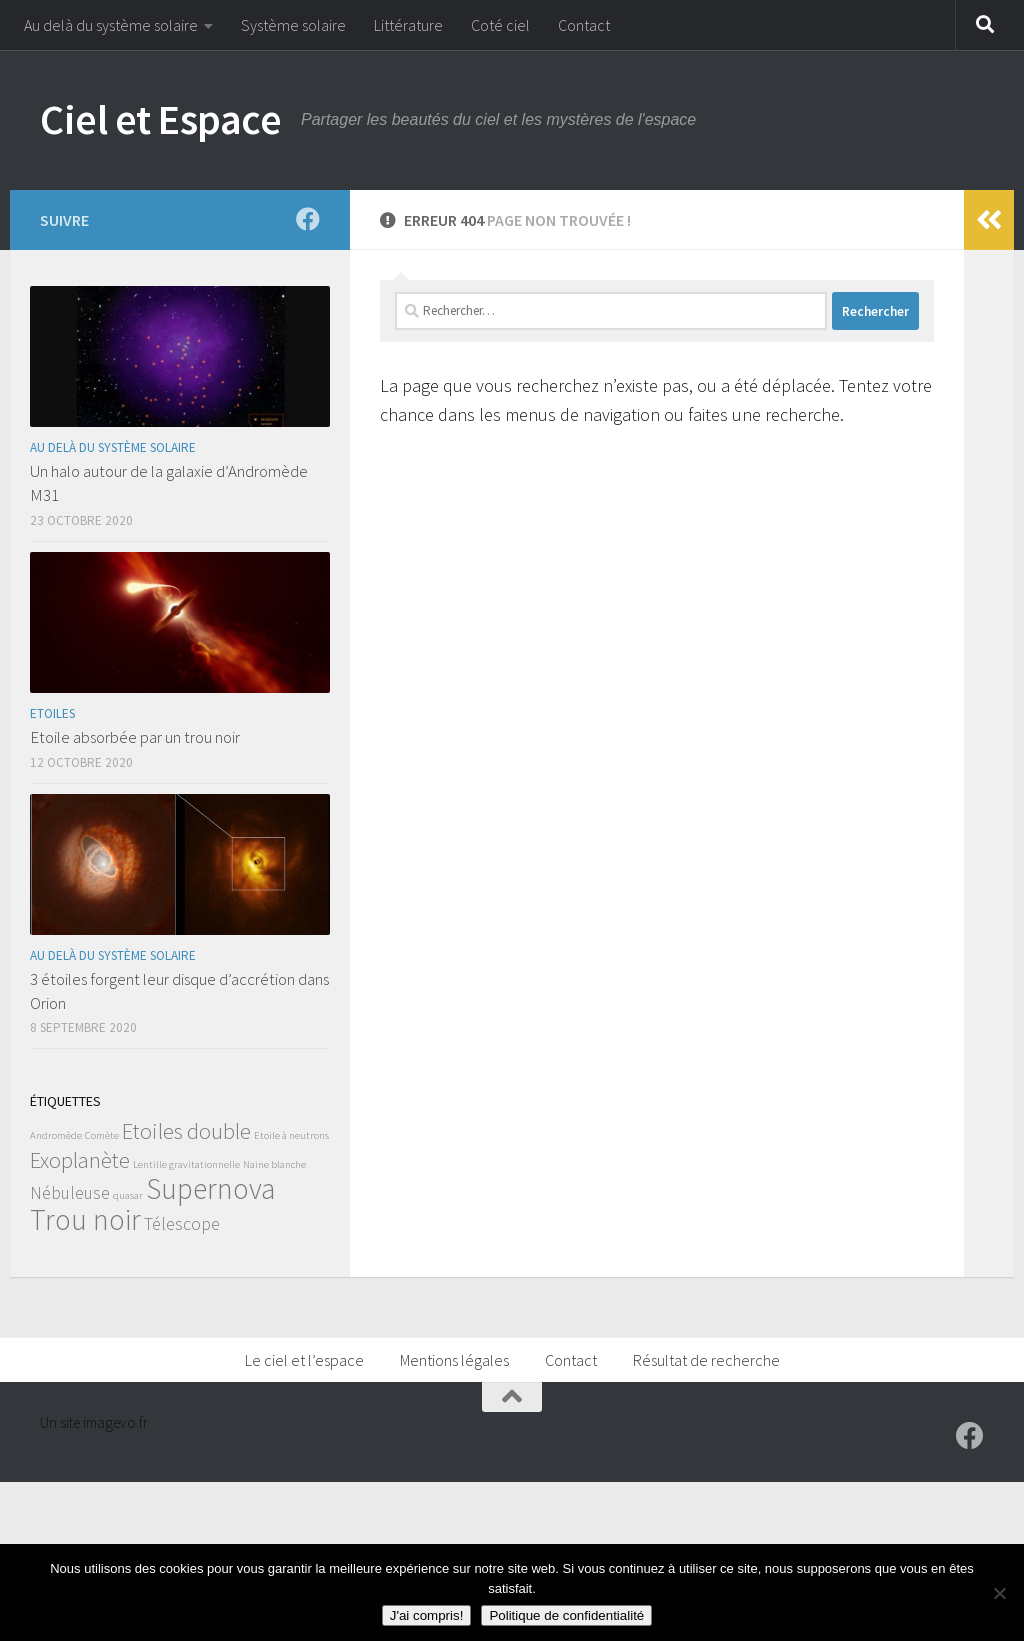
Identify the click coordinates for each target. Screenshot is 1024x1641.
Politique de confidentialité (566, 1615)
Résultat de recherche (706, 1360)
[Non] (999, 1593)
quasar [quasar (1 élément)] (128, 1195)
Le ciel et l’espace (304, 1360)
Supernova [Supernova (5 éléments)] (210, 1188)
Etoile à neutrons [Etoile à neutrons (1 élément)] (291, 1135)
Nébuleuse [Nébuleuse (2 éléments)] (70, 1193)
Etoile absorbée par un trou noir (135, 737)
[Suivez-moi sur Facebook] (308, 219)
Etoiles (52, 713)
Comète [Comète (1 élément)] (102, 1135)
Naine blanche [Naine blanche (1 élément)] (274, 1164)
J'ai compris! (427, 1615)
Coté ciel (500, 25)
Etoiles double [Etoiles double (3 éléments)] (186, 1131)
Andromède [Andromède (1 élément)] (56, 1135)
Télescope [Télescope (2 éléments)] (182, 1224)
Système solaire (293, 25)
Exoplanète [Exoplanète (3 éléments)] (80, 1160)
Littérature (408, 25)
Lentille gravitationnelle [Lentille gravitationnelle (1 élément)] (186, 1164)
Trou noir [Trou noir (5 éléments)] (85, 1219)
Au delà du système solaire (111, 25)
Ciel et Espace (160, 119)
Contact (584, 25)
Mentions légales (454, 1360)
